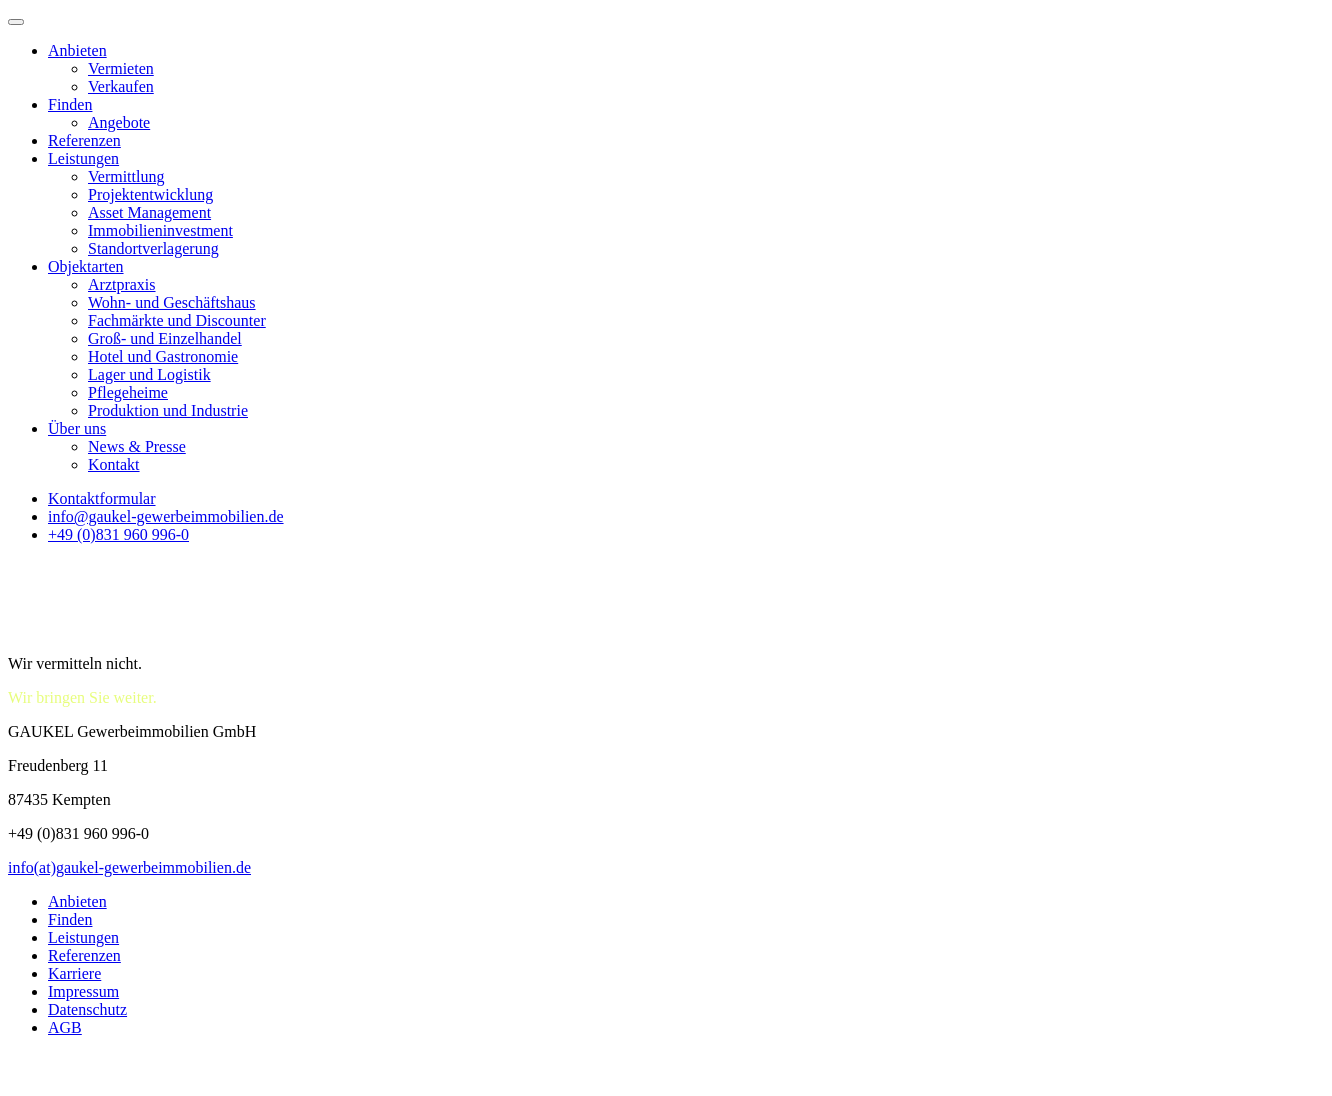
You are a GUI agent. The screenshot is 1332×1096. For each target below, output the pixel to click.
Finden (70, 104)
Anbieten (77, 50)
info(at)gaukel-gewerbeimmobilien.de (129, 867)
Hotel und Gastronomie (163, 356)
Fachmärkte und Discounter (177, 320)
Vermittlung (126, 176)
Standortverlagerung (153, 248)
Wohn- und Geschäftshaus (172, 302)
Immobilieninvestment (160, 230)
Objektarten (86, 266)
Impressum (83, 991)
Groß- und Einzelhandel (165, 338)
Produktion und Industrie (168, 410)
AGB (65, 1027)
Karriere (74, 973)
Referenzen (84, 140)
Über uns (77, 428)
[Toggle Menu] (16, 22)
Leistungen (83, 158)
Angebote (119, 122)
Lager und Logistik (149, 374)
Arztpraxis (122, 284)
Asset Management (149, 212)
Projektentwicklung (150, 194)
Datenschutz (87, 1009)
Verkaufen (121, 86)
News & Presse (137, 446)
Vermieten (121, 68)
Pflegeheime (128, 392)
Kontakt (114, 464)
